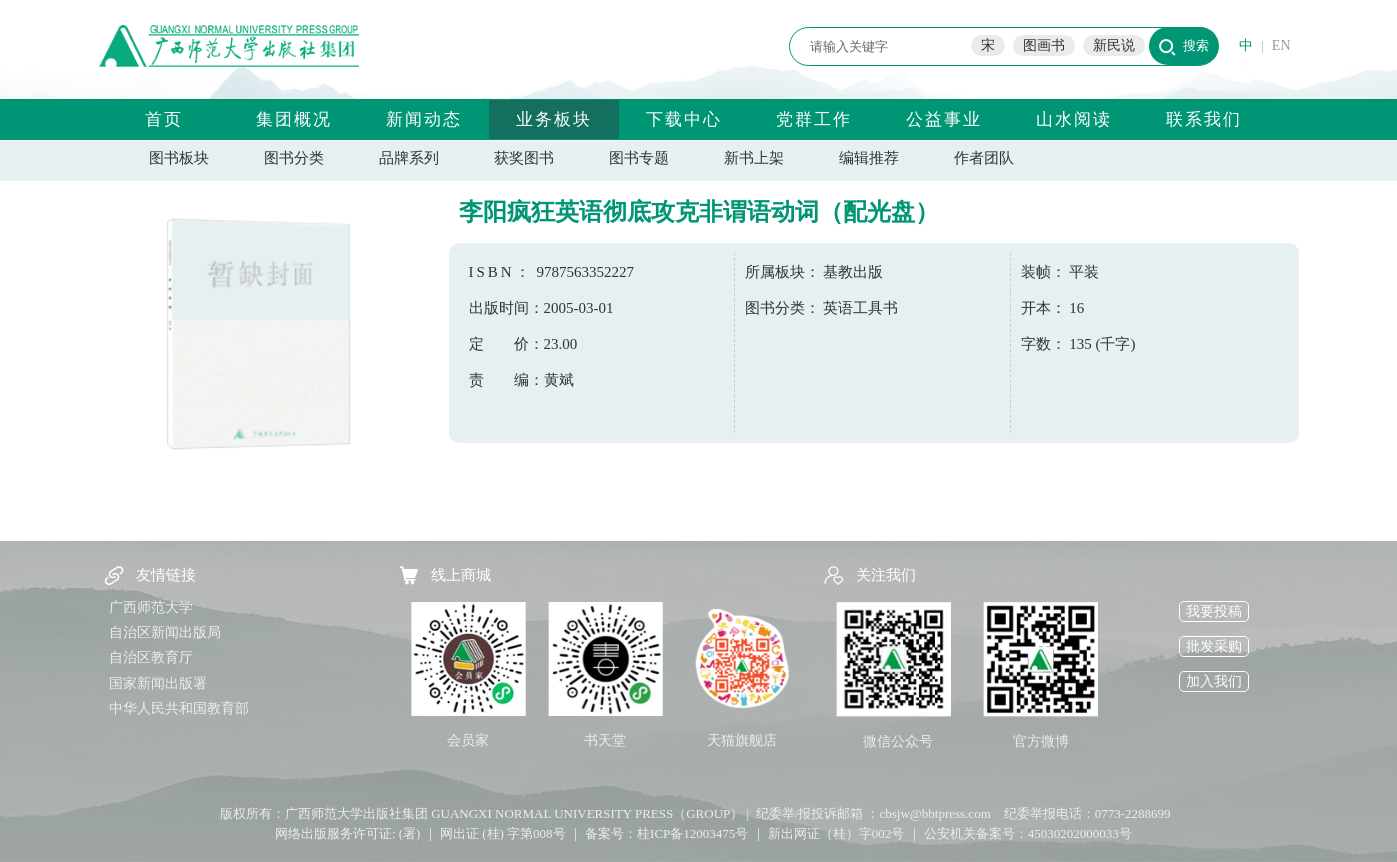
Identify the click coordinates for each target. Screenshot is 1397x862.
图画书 (1044, 45)
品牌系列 (409, 158)
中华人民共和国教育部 (179, 708)
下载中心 (684, 119)
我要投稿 (1214, 611)
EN (1281, 45)
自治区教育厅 (151, 657)
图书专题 (639, 158)
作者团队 (984, 158)
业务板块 (554, 119)
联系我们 (1204, 119)
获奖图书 (524, 158)
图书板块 (179, 158)
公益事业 (944, 119)
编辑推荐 (869, 158)
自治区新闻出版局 (165, 632)
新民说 (1114, 45)
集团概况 (294, 119)
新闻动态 (424, 119)
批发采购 (1214, 646)
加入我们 (1214, 681)
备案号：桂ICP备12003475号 (666, 833)
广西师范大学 (151, 607)
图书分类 (294, 158)
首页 (164, 119)
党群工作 (814, 119)
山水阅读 (1074, 119)
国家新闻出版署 (158, 683)
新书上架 (754, 158)
